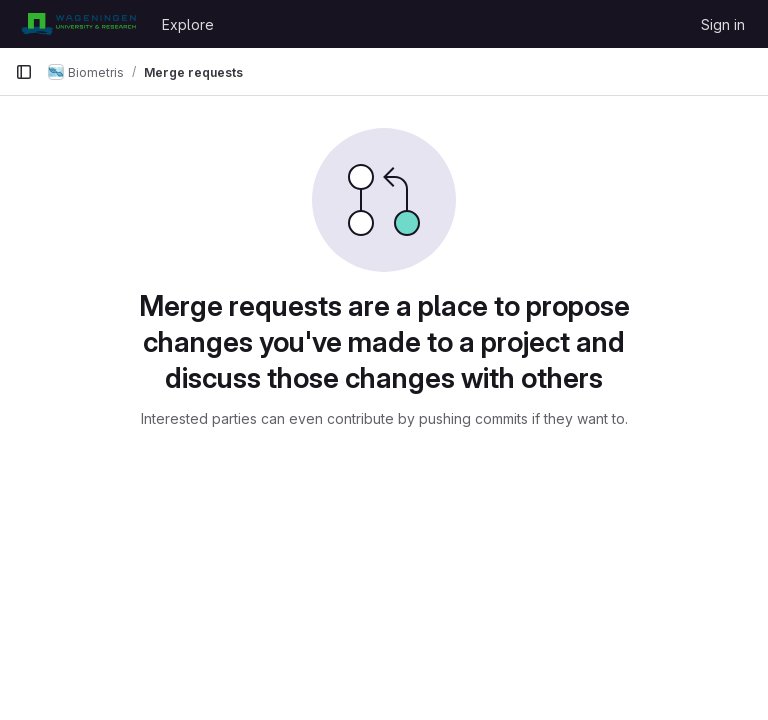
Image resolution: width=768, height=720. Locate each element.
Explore (188, 24)
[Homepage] (78, 24)
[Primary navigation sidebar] (24, 72)
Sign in (723, 24)
